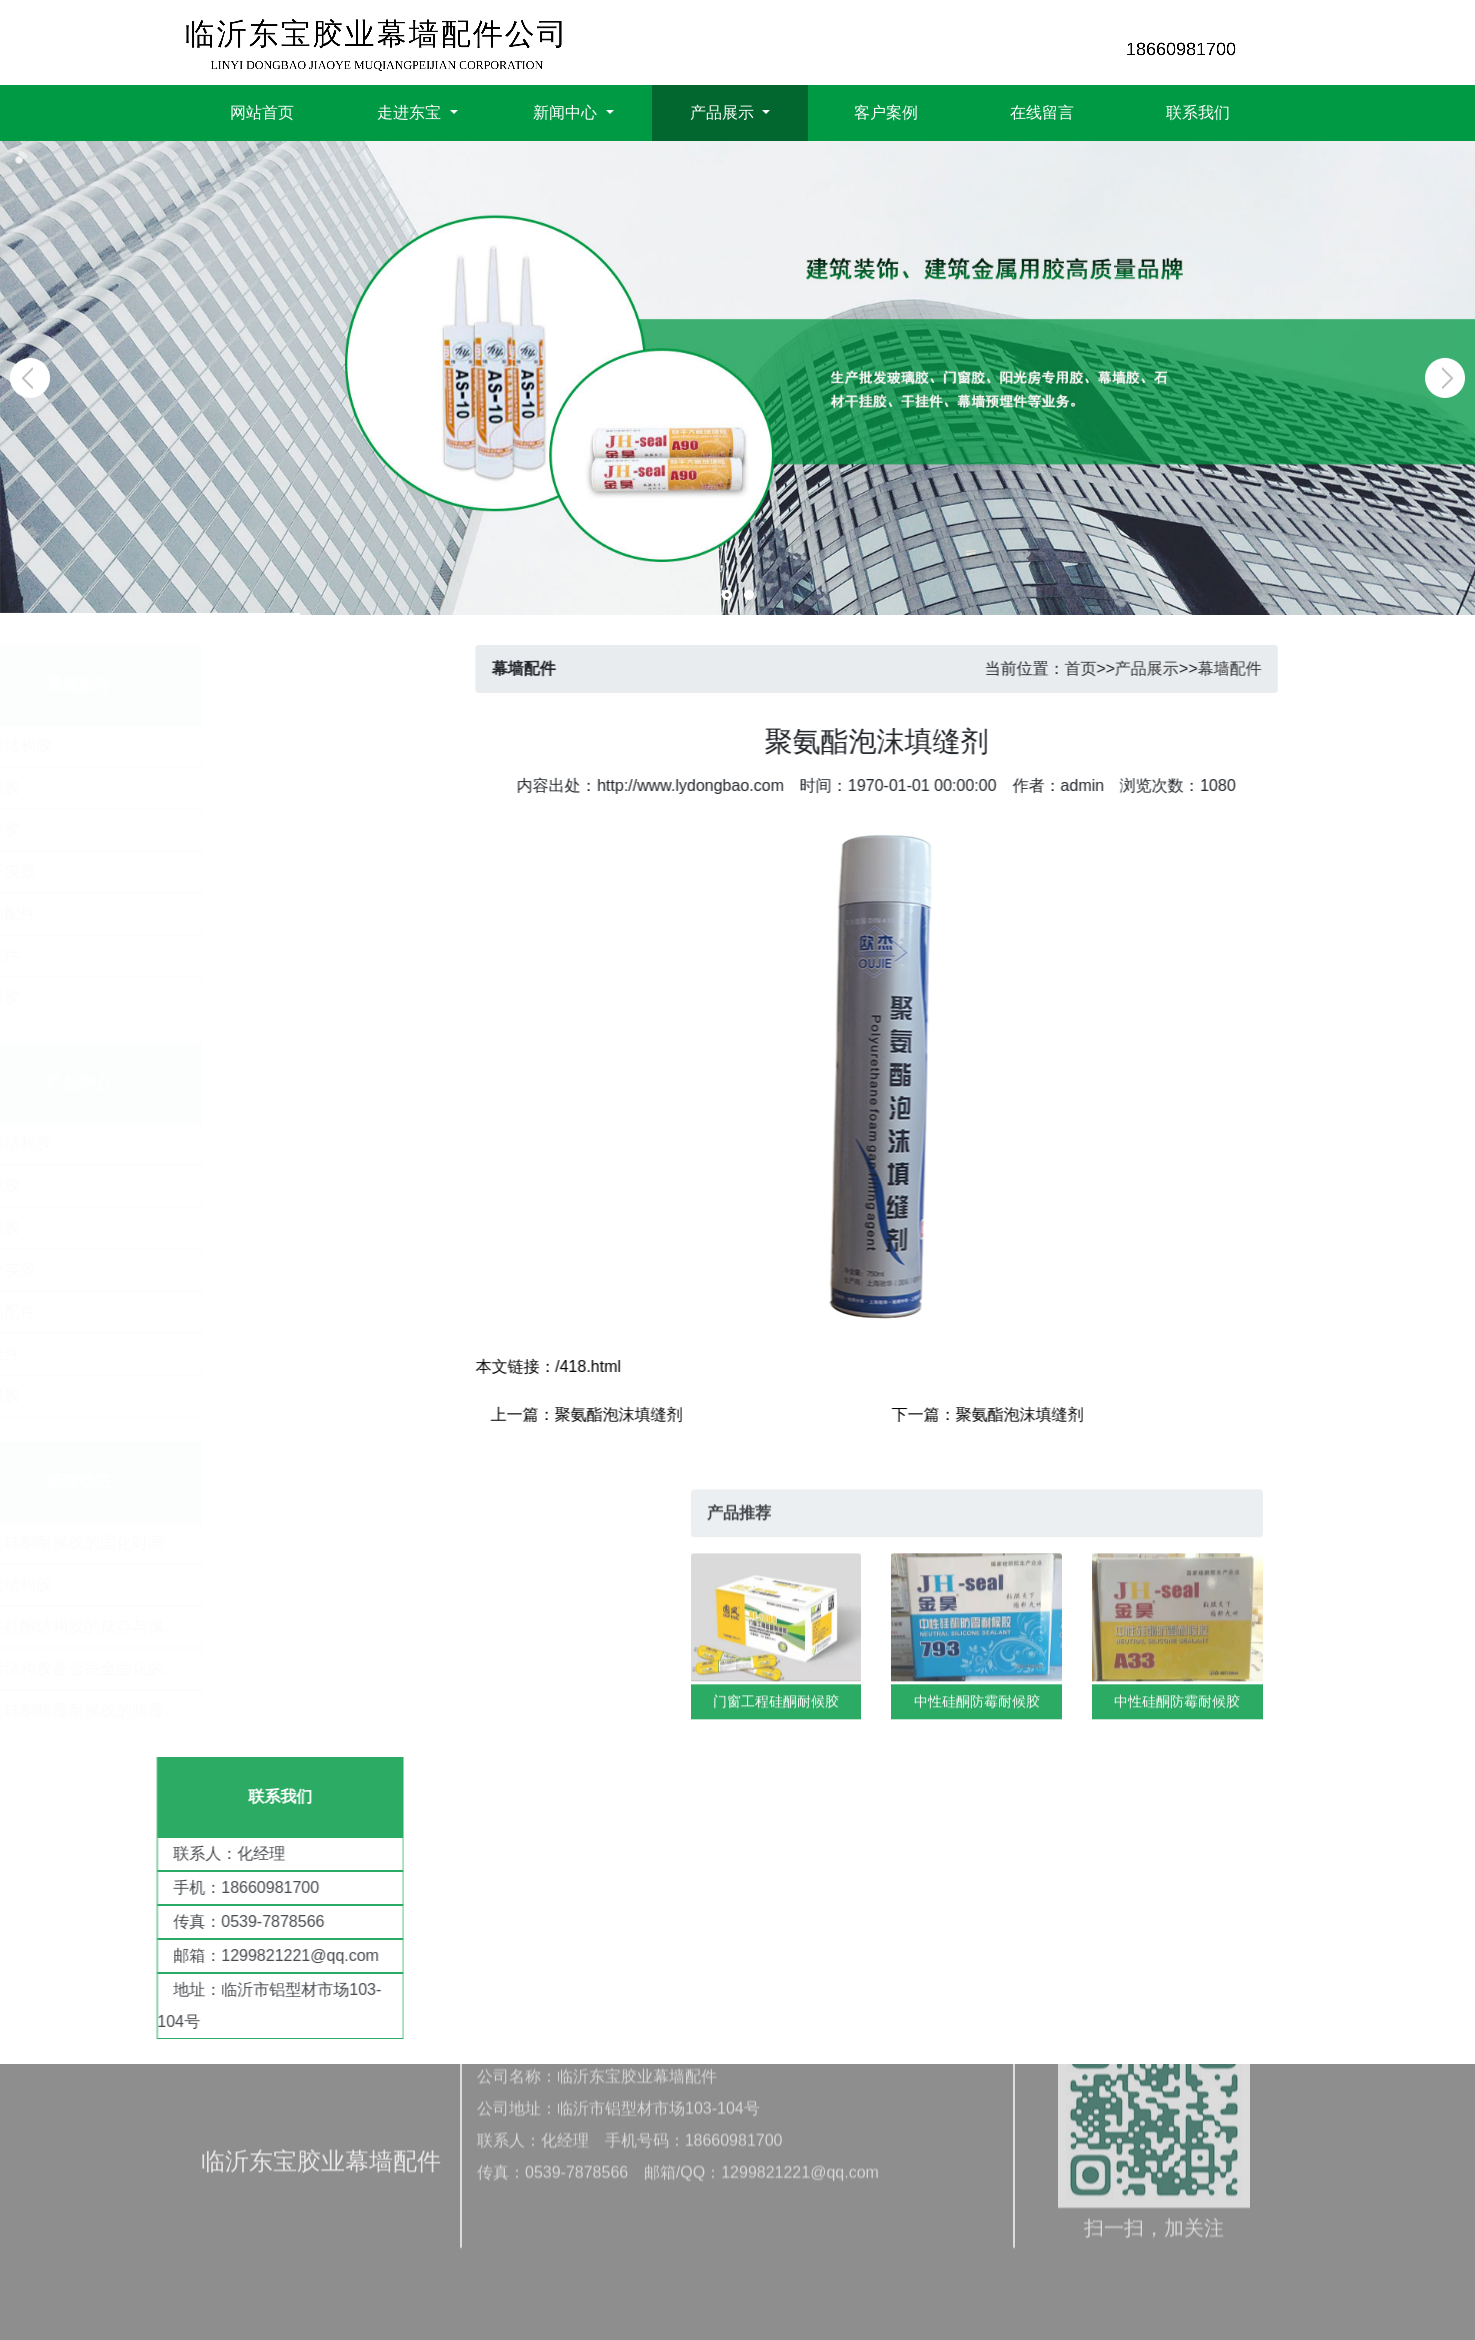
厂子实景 (234, 871)
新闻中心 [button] (567, 109)
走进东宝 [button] (411, 109)
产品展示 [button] (724, 109)
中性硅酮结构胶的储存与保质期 (189, 1626)
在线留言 (1042, 109)
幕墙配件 (234, 913)
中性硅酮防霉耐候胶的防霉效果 (189, 1710)
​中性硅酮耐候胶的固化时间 (173, 1542)
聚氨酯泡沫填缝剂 (660, 1414)
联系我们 (1198, 109)
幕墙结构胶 (242, 745)
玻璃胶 (226, 787)
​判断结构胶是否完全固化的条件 (189, 1668)
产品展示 (1189, 668)
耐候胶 (226, 829)
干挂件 (226, 955)
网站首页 (262, 109)
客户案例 (886, 109)
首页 (1122, 668)
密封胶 (226, 997)
